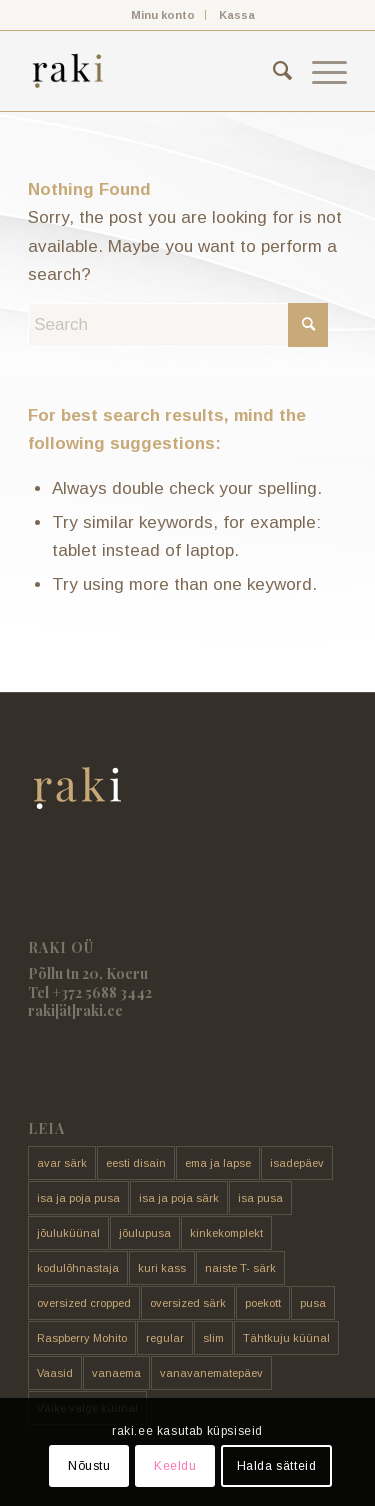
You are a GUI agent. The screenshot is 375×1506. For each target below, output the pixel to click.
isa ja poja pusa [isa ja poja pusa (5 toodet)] (78, 1198)
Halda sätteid (277, 1466)
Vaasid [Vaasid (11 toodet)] (55, 1373)
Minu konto (163, 15)
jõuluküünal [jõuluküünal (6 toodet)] (68, 1233)
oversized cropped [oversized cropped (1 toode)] (84, 1303)
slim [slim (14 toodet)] (213, 1338)
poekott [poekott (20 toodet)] (263, 1303)
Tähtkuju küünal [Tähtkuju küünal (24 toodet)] (286, 1338)
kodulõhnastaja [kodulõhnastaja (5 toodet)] (78, 1268)
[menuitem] (163, 15)
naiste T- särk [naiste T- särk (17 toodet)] (240, 1268)
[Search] (272, 71)
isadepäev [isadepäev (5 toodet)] (297, 1163)
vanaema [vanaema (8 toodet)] (116, 1373)
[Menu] (319, 71)
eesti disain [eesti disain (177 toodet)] (136, 1163)
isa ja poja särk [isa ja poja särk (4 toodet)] (179, 1198)
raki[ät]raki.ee (75, 1010)
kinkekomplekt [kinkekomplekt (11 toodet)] (226, 1233)
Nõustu (89, 1466)
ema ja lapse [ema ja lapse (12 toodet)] (218, 1163)
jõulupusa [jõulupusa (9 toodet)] (145, 1233)
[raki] (155, 71)
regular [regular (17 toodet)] (165, 1338)
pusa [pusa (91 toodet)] (313, 1303)
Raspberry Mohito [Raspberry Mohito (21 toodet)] (82, 1338)
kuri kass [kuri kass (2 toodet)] (162, 1268)
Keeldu (175, 1466)
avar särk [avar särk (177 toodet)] (62, 1163)
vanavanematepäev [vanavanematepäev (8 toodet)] (211, 1373)
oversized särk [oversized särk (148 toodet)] (188, 1303)
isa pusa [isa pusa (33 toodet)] (260, 1198)
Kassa (237, 15)
